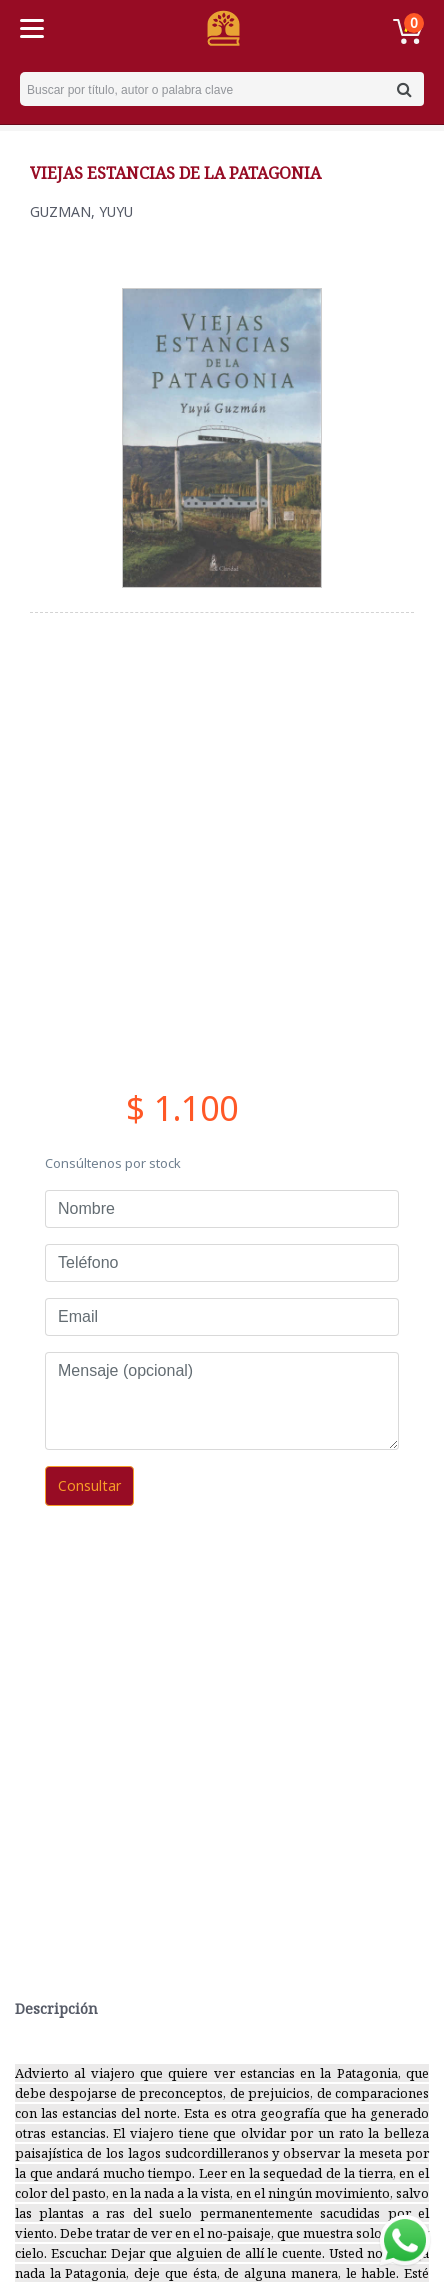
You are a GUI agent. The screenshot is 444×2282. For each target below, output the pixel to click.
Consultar (89, 1485)
